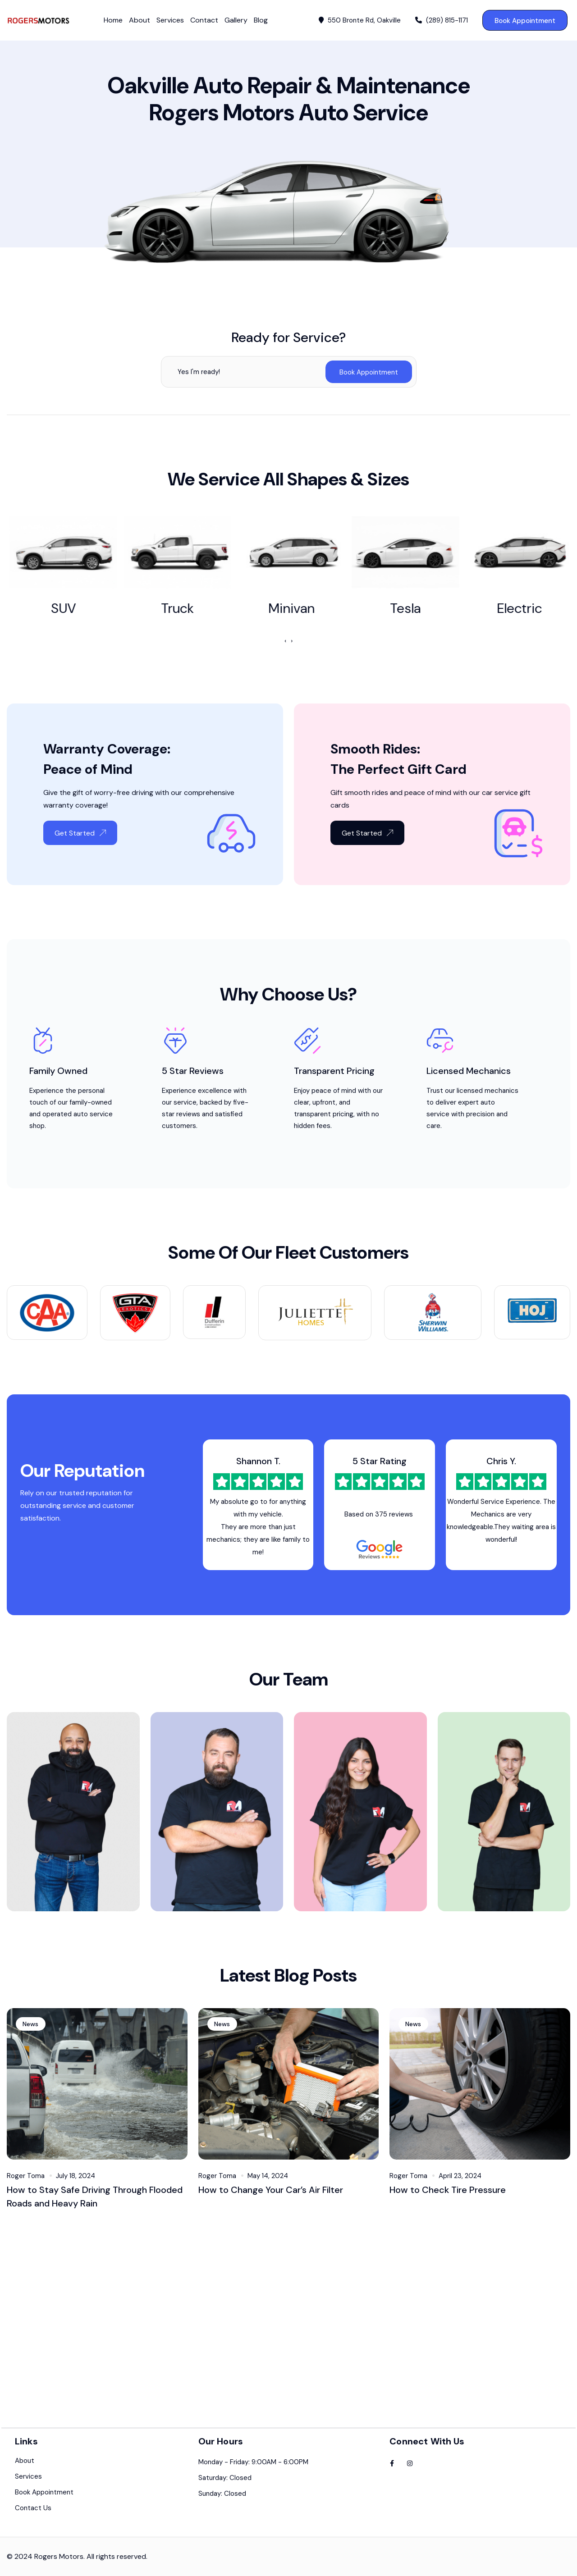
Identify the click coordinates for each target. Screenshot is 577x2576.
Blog (261, 20)
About (139, 20)
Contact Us (33, 2516)
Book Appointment (525, 20)
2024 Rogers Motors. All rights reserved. (80, 2565)
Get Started (80, 841)
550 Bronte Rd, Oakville (360, 20)
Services (170, 20)
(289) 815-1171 (441, 20)
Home (113, 20)
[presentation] (285, 641)
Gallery (235, 20)
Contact (204, 20)
